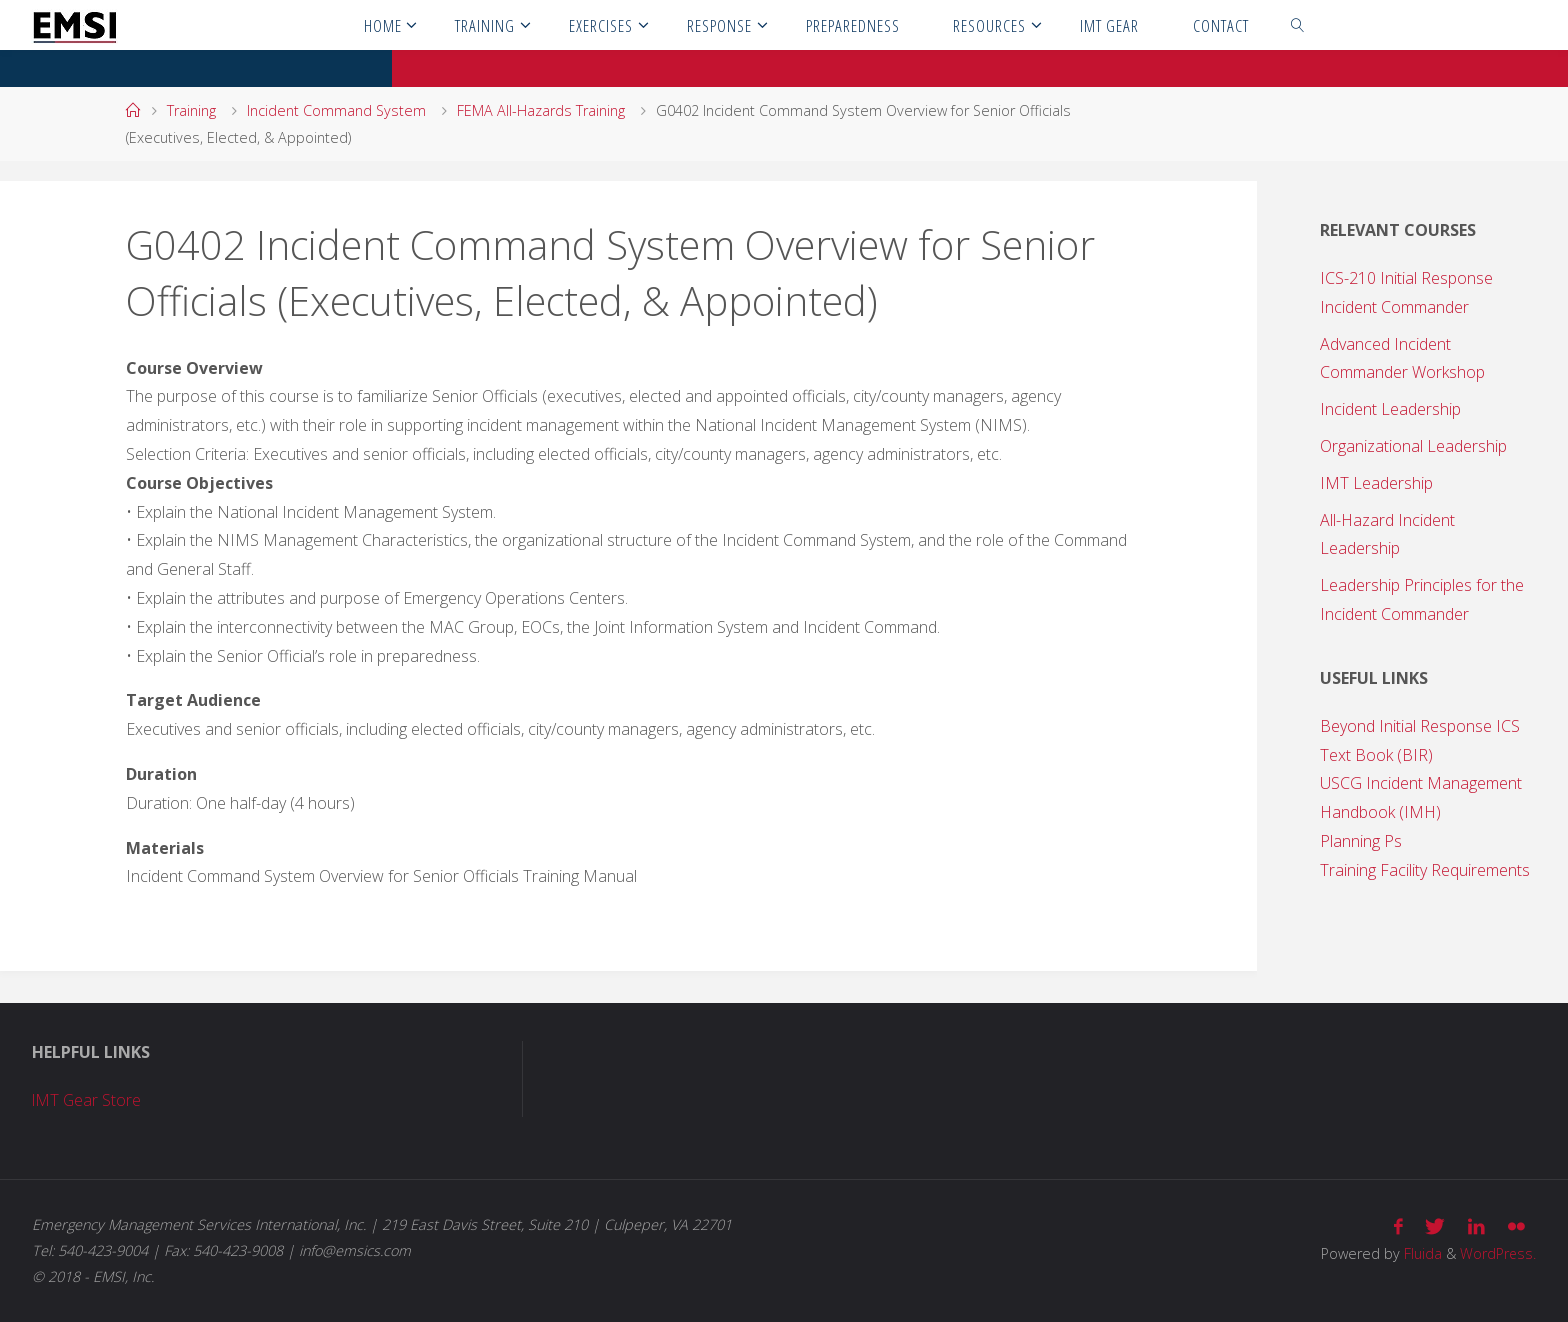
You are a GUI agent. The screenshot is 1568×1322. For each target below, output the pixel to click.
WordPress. (1497, 1253)
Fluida (1420, 1253)
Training (191, 110)
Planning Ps (1361, 841)
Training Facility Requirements (1425, 870)
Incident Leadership (1390, 409)
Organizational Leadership (1413, 446)
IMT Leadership (1376, 483)
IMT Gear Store (88, 1100)
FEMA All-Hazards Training (541, 110)
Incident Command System (336, 110)
